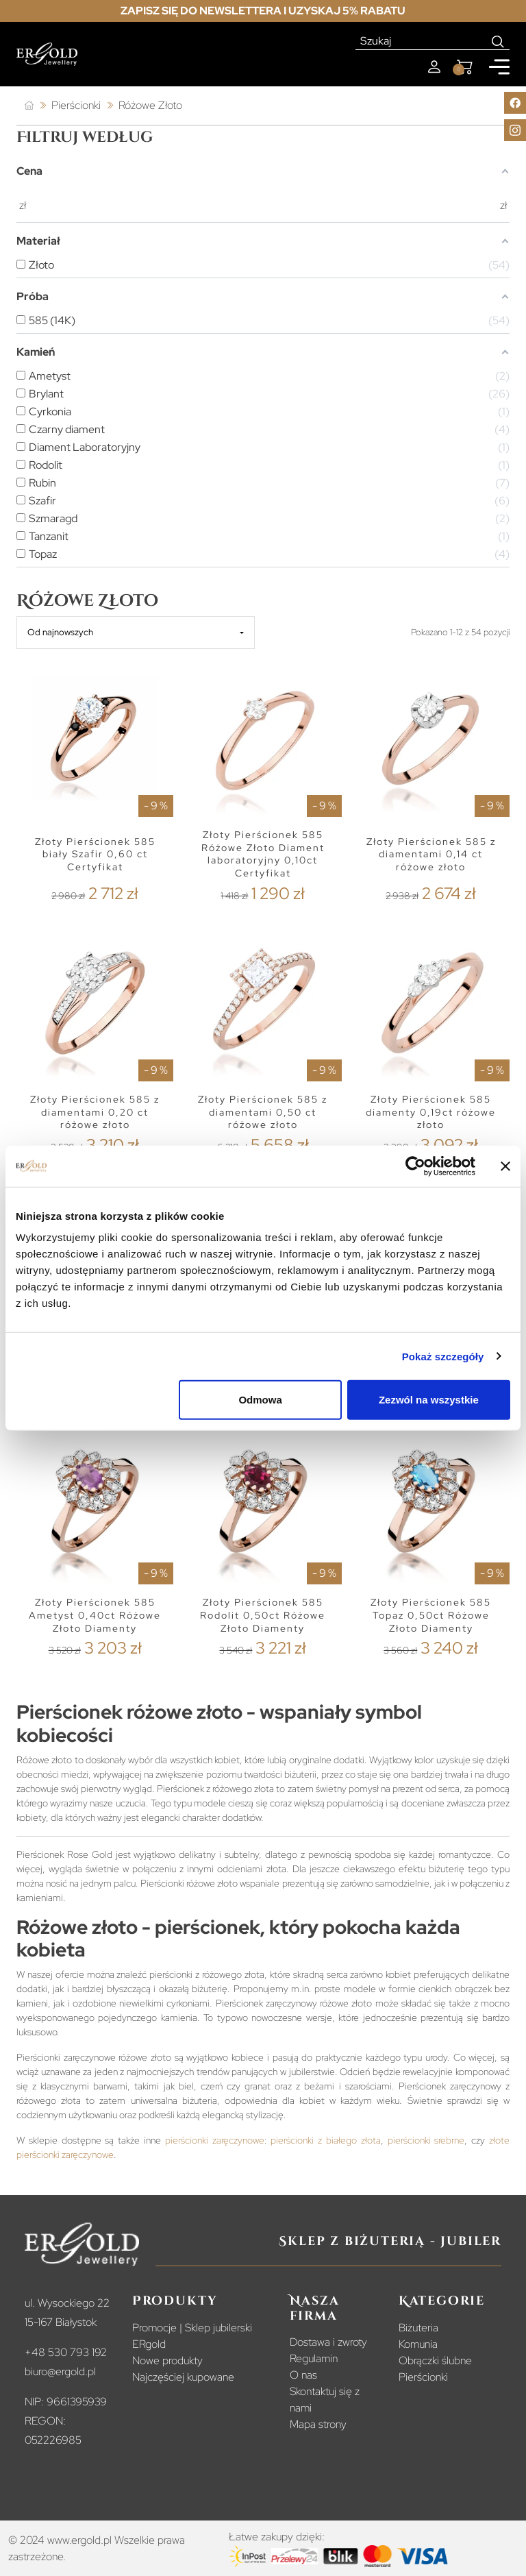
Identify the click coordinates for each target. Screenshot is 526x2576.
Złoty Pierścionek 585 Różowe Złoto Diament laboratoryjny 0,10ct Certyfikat (263, 854)
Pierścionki (423, 2377)
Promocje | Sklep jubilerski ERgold (192, 2335)
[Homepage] (46, 54)
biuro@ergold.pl (60, 2371)
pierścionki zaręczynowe (214, 2140)
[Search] (498, 41)
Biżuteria (418, 2327)
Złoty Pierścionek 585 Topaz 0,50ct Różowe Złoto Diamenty (431, 1615)
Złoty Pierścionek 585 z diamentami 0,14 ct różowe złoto (431, 854)
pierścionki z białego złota (325, 2140)
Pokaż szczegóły (443, 1356)
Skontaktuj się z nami (325, 2399)
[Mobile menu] (499, 66)
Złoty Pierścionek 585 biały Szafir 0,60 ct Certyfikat (95, 854)
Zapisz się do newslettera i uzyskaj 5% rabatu (263, 10)
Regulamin (314, 2358)
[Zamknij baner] (505, 1165)
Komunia (418, 2344)
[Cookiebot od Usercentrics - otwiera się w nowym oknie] (415, 1165)
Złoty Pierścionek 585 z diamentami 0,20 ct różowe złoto (95, 1112)
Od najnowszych (60, 632)
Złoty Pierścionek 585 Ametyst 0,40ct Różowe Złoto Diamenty (95, 1615)
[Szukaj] (421, 41)
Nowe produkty (167, 2360)
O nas (303, 2375)
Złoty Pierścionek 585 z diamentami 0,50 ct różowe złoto (262, 1112)
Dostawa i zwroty (328, 2342)
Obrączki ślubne (435, 2360)
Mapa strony (318, 2424)
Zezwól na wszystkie (429, 1400)
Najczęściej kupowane (183, 2377)
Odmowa (259, 1400)
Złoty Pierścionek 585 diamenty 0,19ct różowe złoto (431, 1112)
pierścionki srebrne (426, 2140)
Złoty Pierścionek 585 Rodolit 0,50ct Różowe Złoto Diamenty (262, 1615)
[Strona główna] (29, 105)
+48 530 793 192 (66, 2352)
